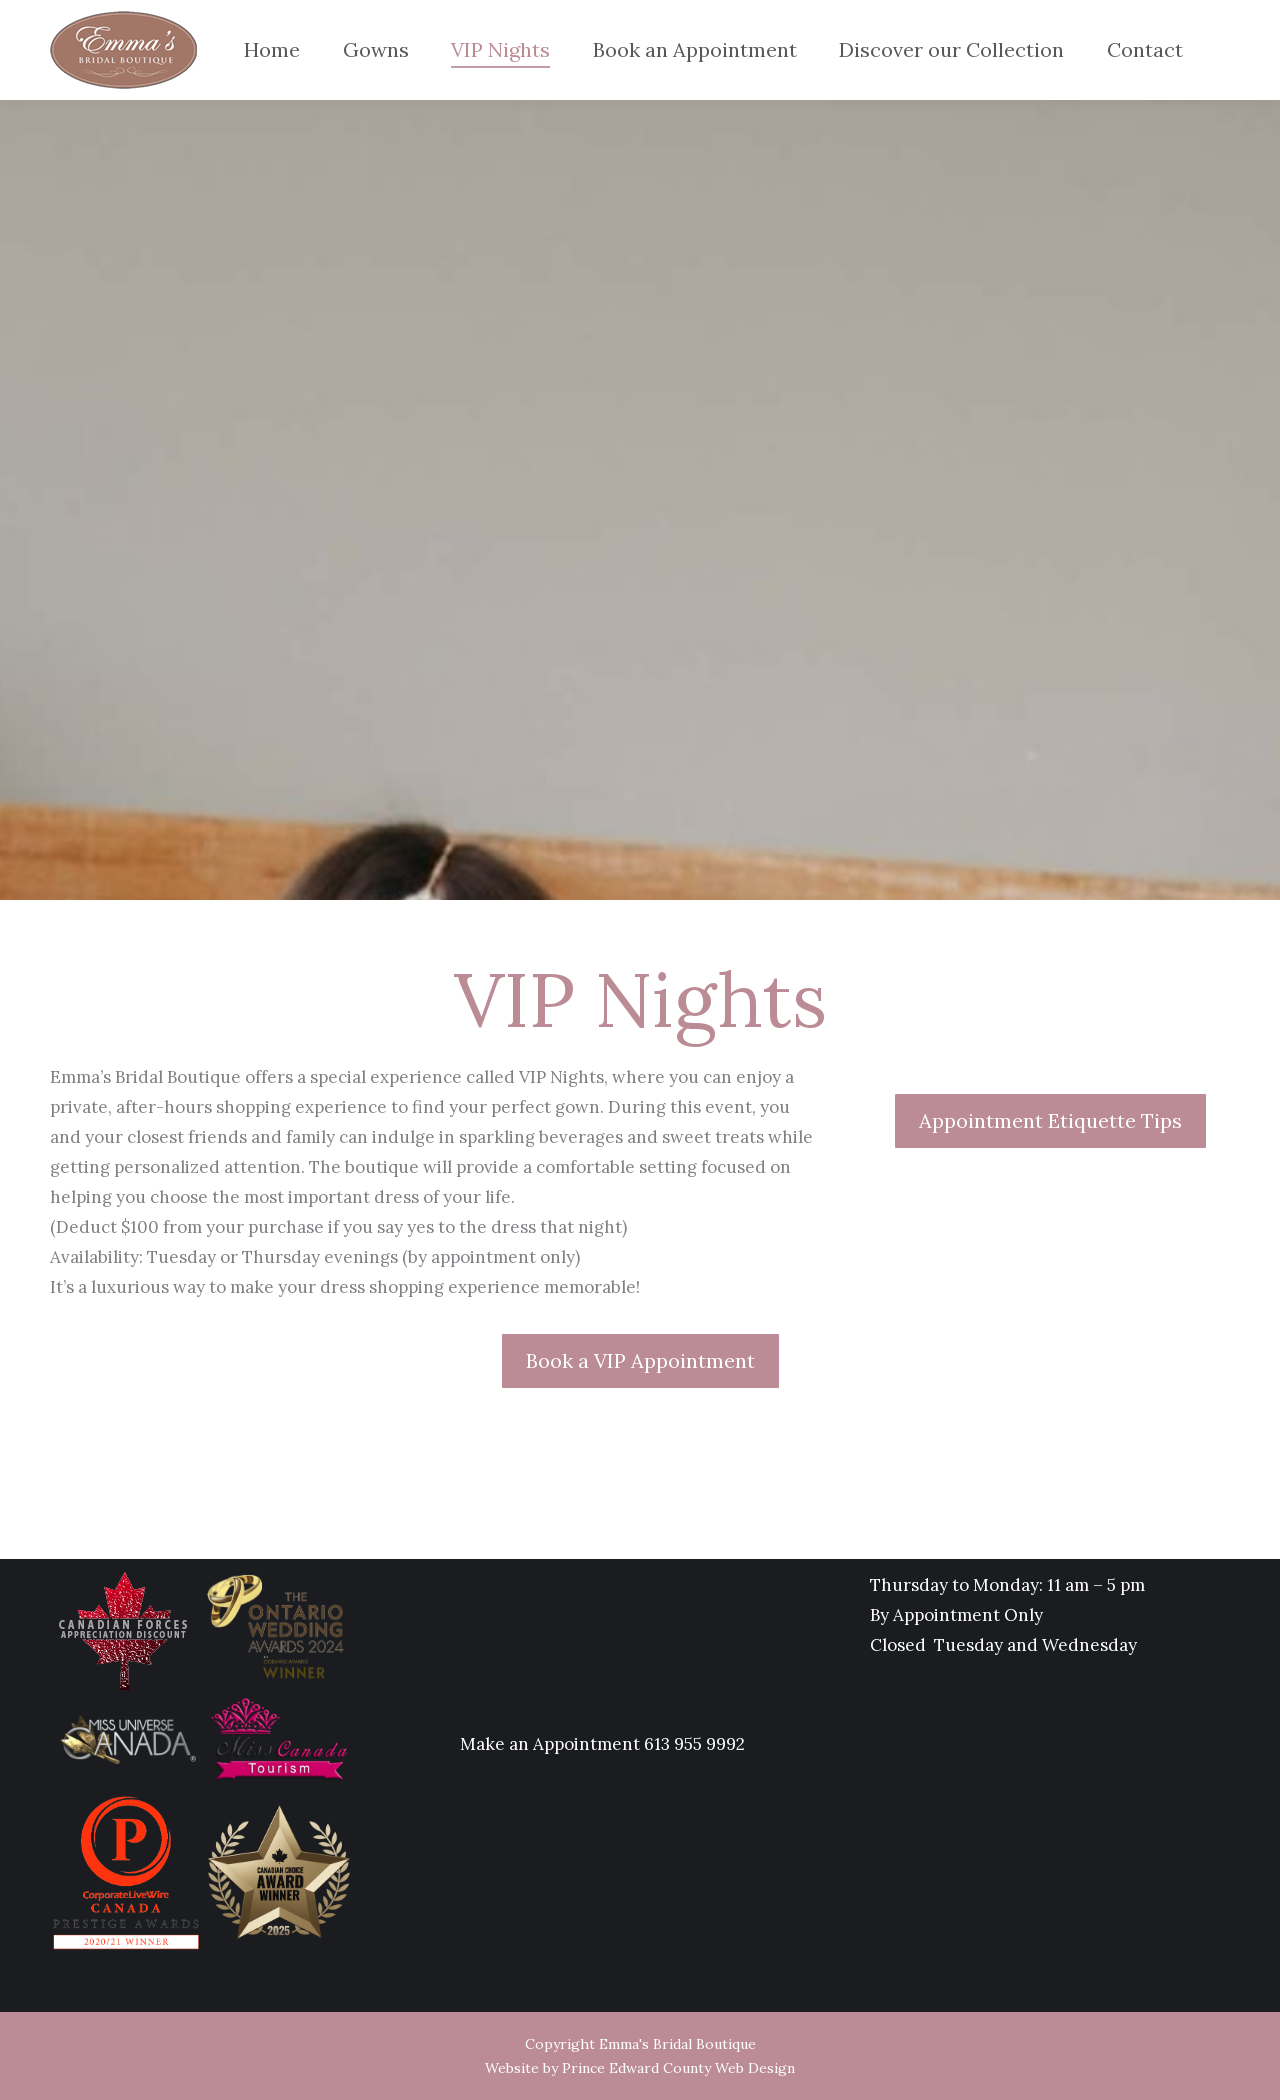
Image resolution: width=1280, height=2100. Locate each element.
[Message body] (435, 1182)
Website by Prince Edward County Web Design (640, 2068)
